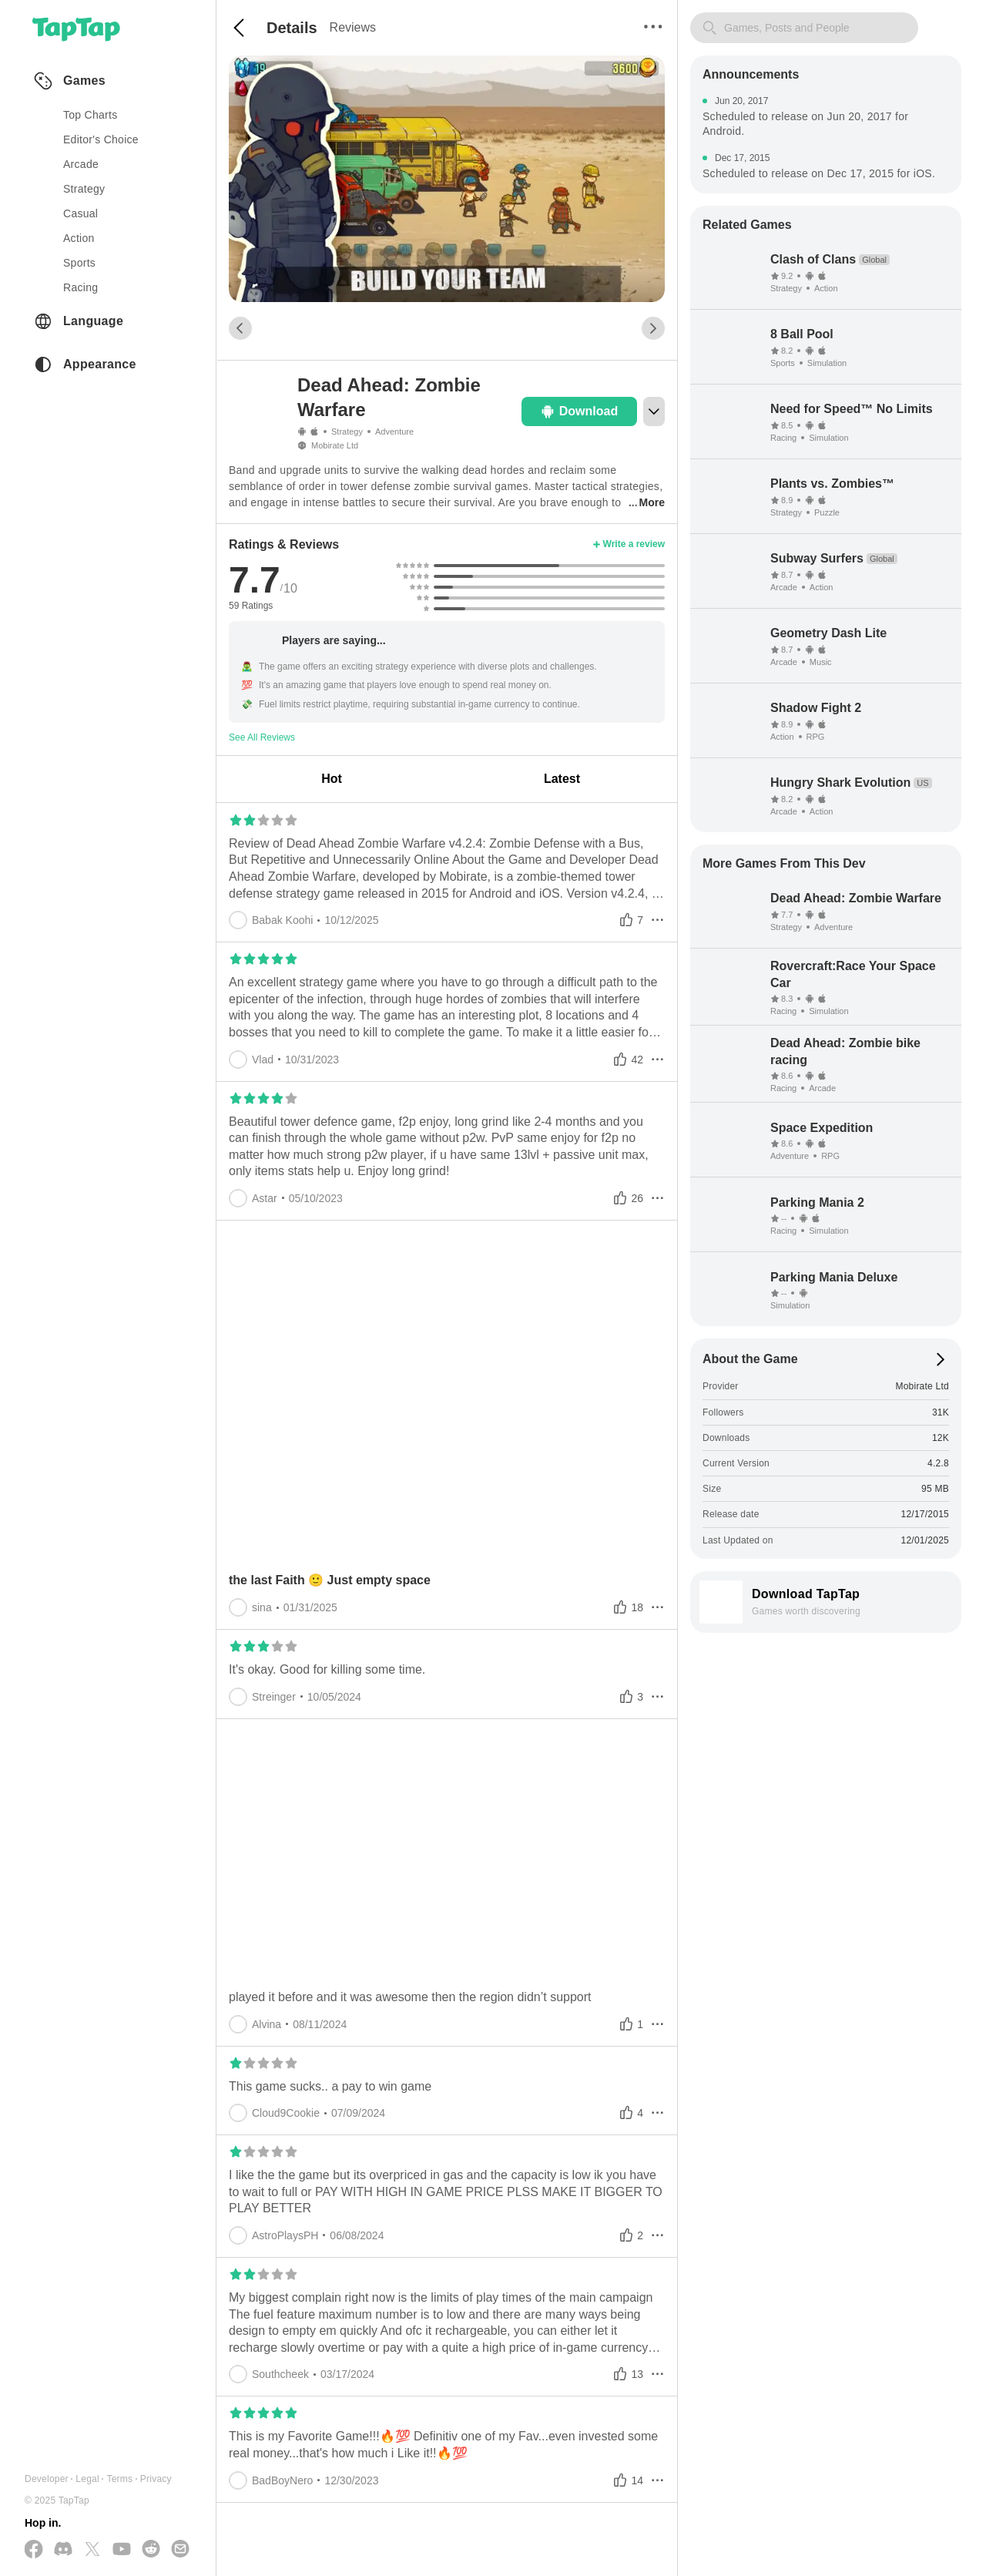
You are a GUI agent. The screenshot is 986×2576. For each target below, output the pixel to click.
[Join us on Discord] (63, 2550)
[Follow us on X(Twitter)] (92, 2550)
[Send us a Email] (180, 2550)
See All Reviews (262, 737)
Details (292, 27)
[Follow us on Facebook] (34, 2550)
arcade (81, 164)
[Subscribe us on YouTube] (121, 2550)
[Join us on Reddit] (151, 2550)
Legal (87, 2479)
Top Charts (90, 115)
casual (80, 213)
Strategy (347, 431)
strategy (84, 189)
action (79, 238)
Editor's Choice (101, 139)
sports (79, 263)
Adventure (394, 431)
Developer (47, 2479)
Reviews (353, 27)
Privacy (156, 2479)
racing (80, 287)
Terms (119, 2479)
